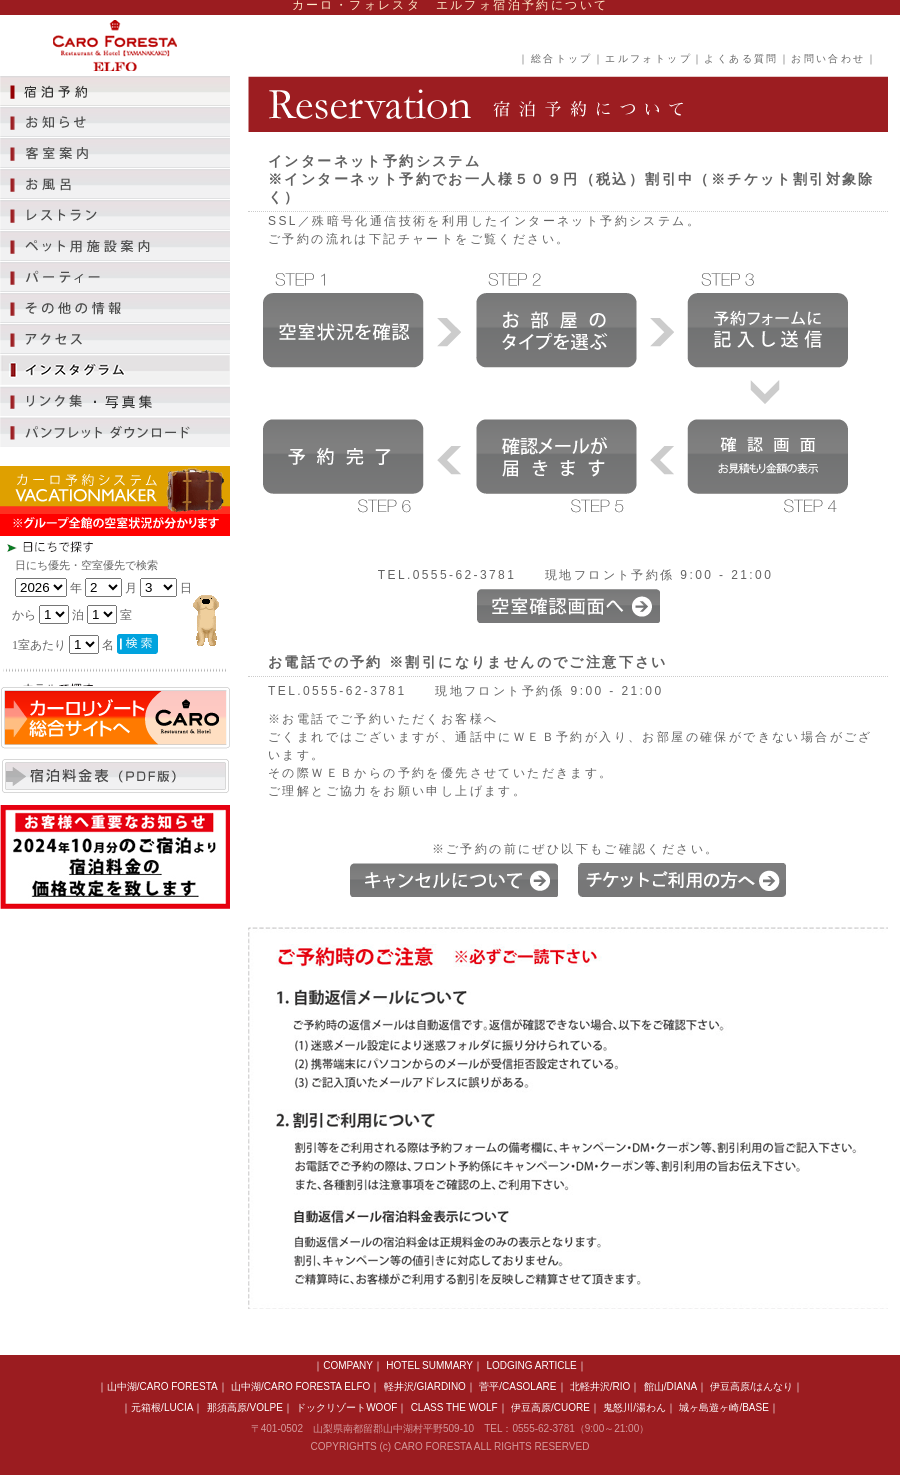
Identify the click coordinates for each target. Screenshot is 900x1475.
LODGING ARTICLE (531, 1365)
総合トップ (562, 58)
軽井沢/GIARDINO (425, 1386)
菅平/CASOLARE (517, 1386)
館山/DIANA (670, 1386)
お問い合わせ (828, 58)
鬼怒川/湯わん (634, 1407)
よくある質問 (741, 58)
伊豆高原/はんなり (751, 1386)
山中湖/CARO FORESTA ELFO (300, 1386)
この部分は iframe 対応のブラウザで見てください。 (150, 611)
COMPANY (348, 1365)
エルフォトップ (648, 58)
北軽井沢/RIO (600, 1386)
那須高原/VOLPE (245, 1407)
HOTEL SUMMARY (429, 1365)
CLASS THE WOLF (454, 1407)
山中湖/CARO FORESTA (162, 1386)
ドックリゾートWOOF (346, 1407)
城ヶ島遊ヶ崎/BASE (723, 1407)
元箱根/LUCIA (162, 1407)
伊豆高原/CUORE (550, 1407)
